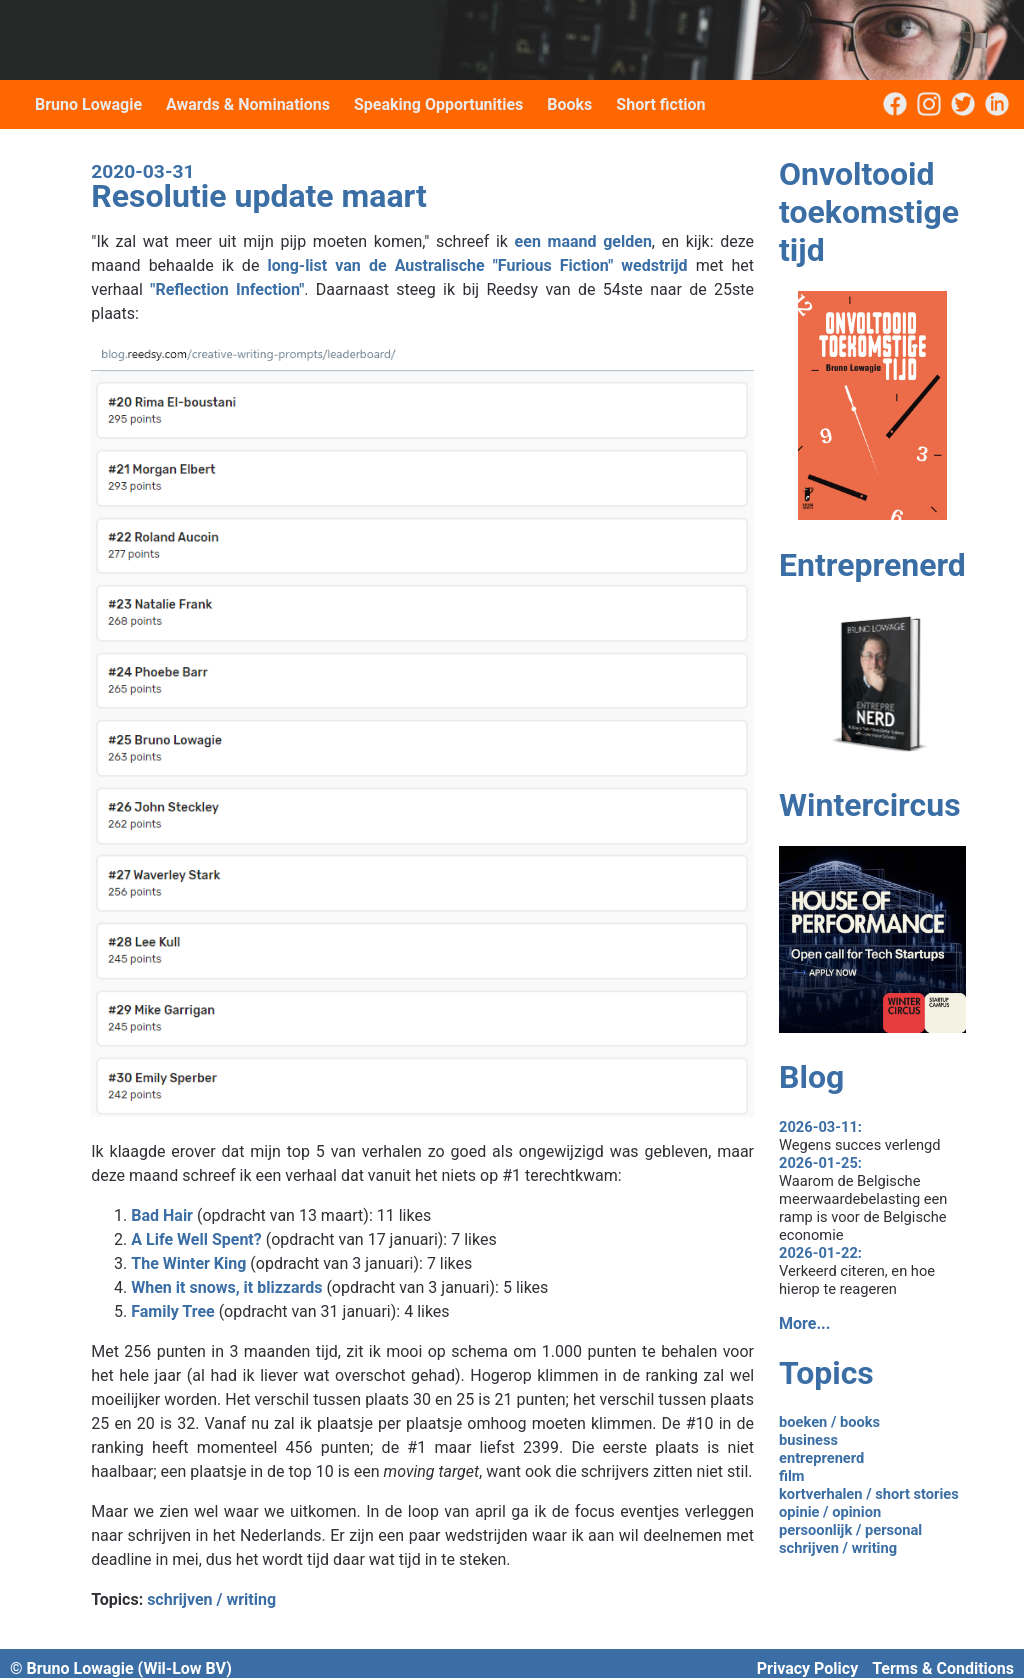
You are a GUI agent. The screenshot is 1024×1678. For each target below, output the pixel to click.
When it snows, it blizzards (226, 1287)
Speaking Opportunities (438, 104)
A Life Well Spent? (196, 1239)
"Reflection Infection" (227, 289)
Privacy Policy (807, 1668)
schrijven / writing (211, 1599)
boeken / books (829, 1422)
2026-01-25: (820, 1163)
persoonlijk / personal (850, 1530)
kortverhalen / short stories (869, 1494)
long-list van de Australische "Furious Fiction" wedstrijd (477, 265)
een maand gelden (583, 241)
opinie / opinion (830, 1512)
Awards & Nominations (248, 104)
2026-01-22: (820, 1253)
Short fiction (660, 104)
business (808, 1440)
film (792, 1476)
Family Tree (172, 1311)
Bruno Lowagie (88, 104)
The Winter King (188, 1263)
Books (569, 104)
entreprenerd (821, 1458)
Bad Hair (162, 1215)
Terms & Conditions (943, 1668)
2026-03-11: (820, 1127)
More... (804, 1323)
